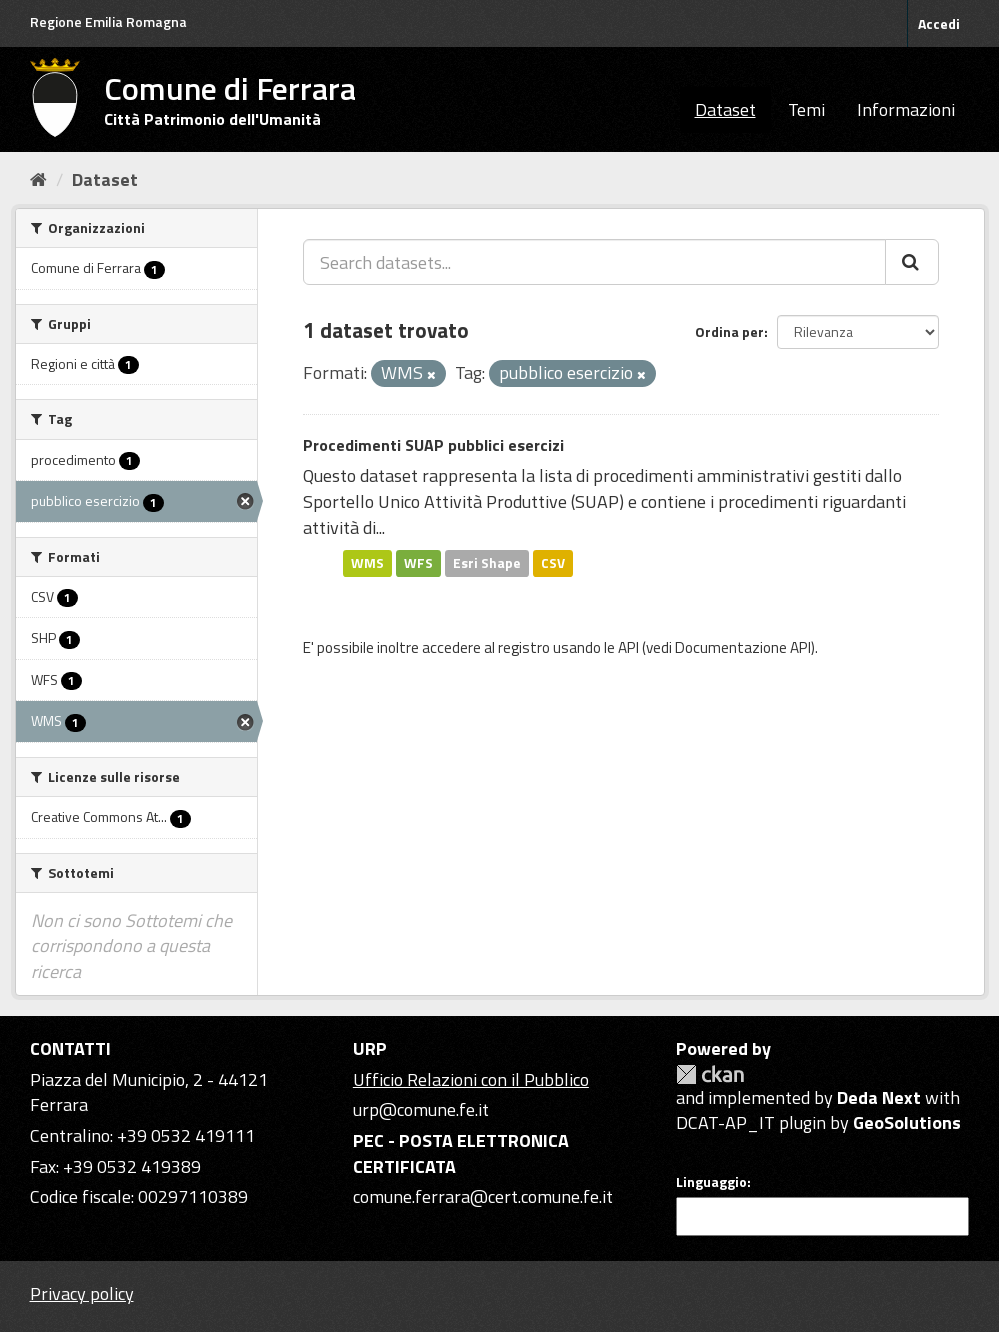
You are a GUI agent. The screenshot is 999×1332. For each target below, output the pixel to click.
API (628, 647)
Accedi (939, 23)
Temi (806, 109)
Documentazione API (743, 647)
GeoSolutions (907, 1122)
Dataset (725, 109)
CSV (553, 563)
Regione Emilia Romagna (108, 21)
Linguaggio (711, 1182)
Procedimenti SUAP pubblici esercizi (433, 445)
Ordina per (729, 331)
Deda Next (879, 1097)
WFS (418, 563)
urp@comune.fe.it (421, 1109)
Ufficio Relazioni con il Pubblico (471, 1079)
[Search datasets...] (594, 262)
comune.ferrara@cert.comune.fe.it (483, 1196)
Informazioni (906, 109)
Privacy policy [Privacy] (82, 1293)
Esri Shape (487, 563)
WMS (367, 563)
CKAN (710, 1074)
